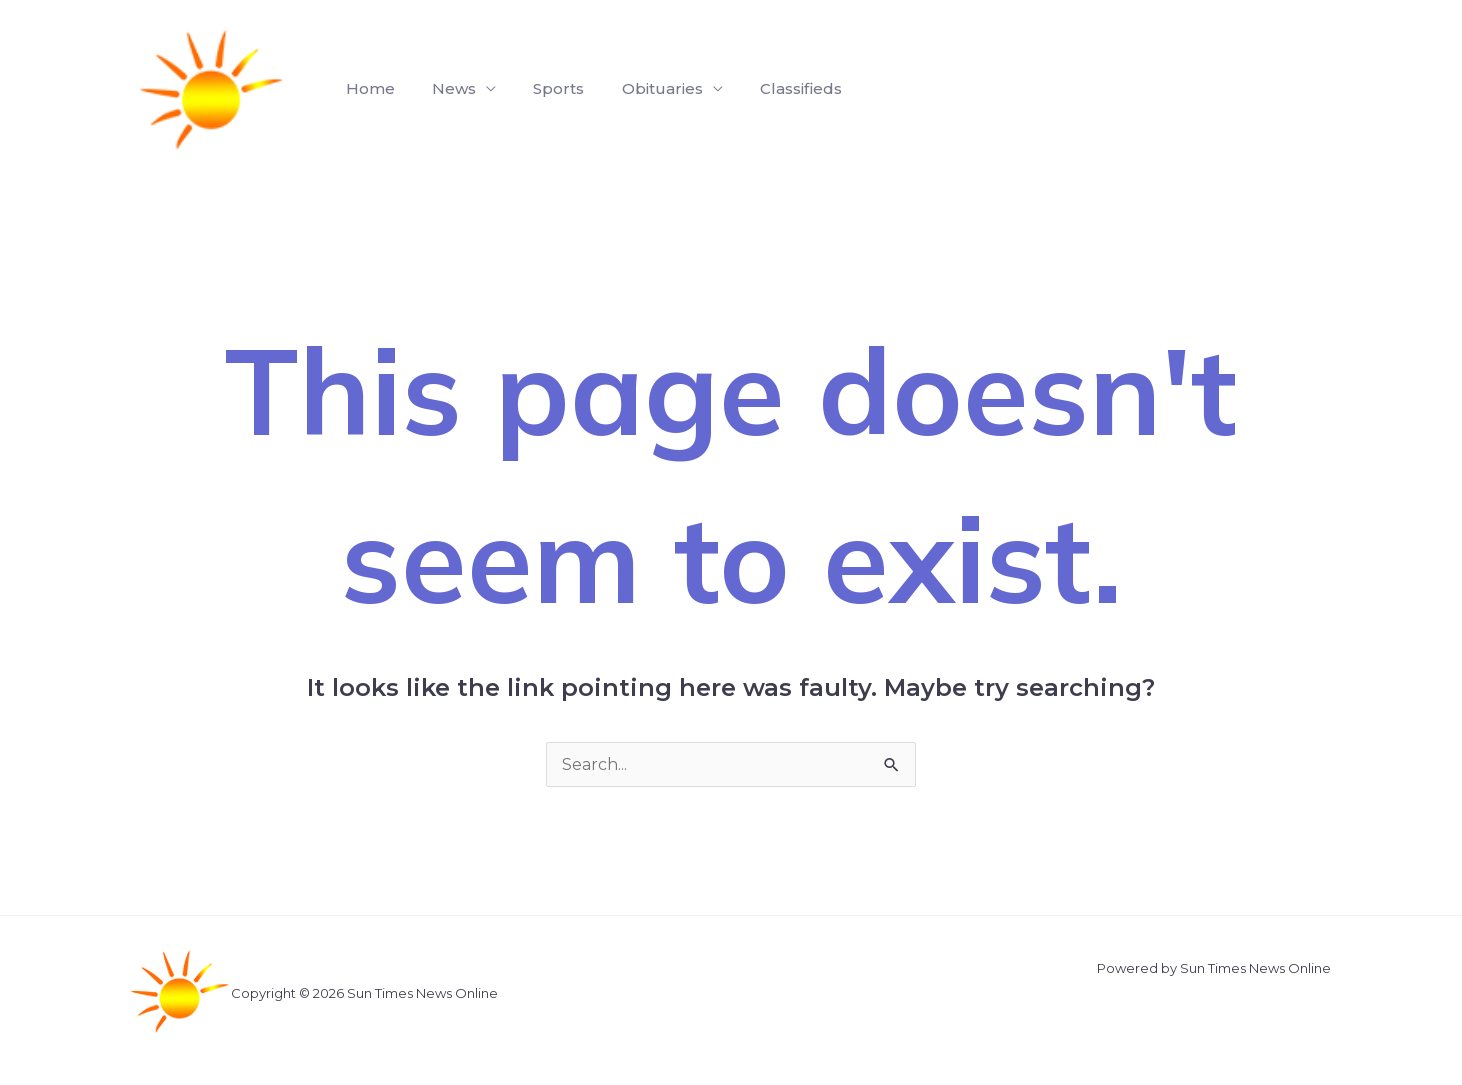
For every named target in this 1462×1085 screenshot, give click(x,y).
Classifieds (777, 88)
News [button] (446, 88)
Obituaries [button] (643, 88)
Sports (545, 88)
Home (367, 88)
